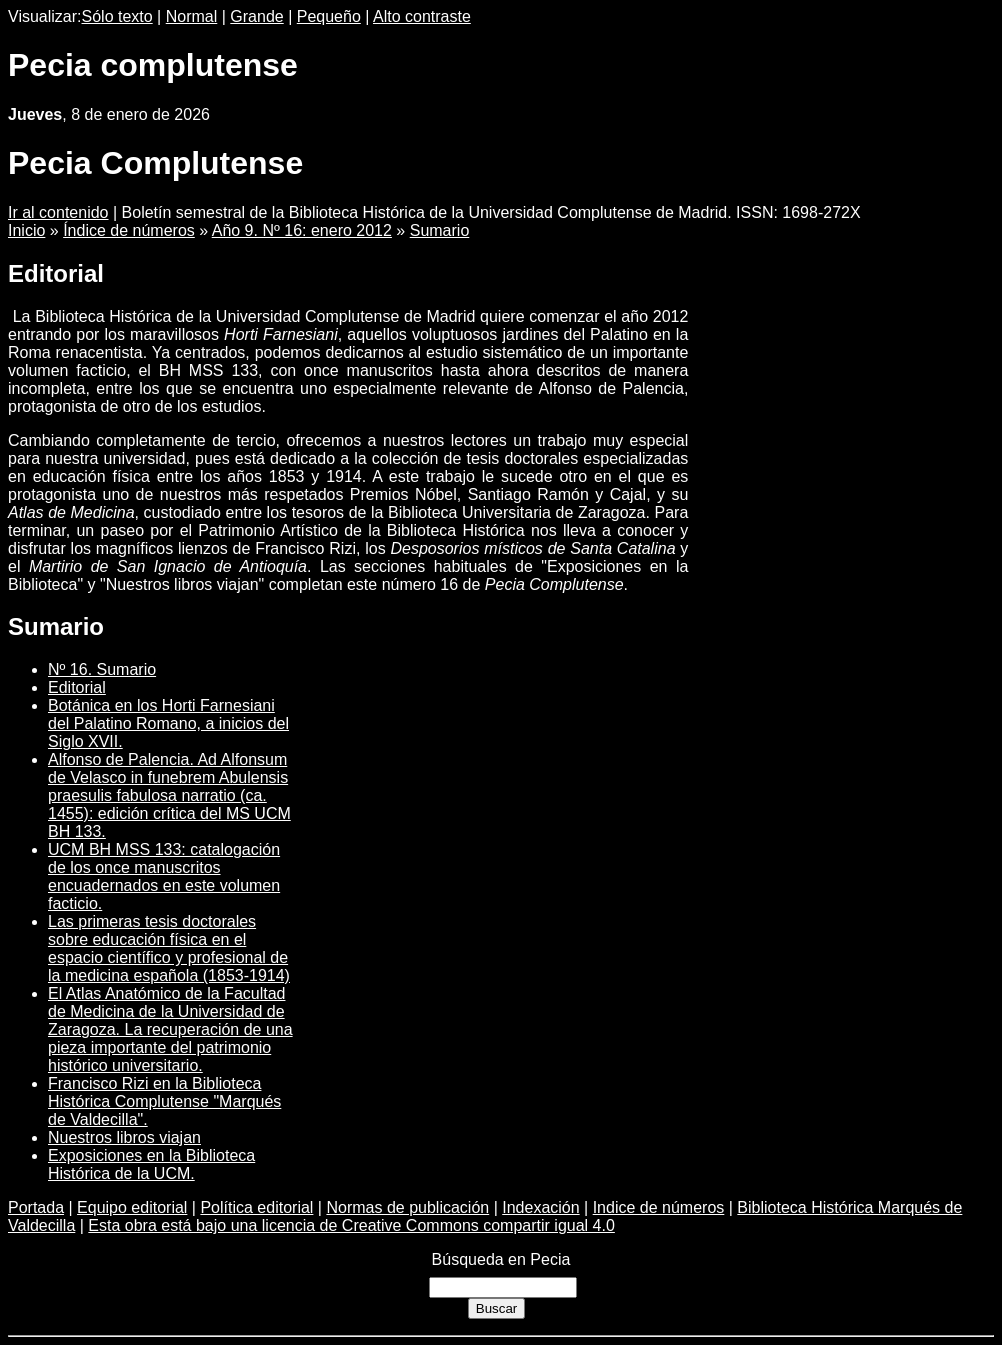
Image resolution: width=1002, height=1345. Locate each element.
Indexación (540, 1207)
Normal (192, 16)
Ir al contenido (58, 212)
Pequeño (329, 16)
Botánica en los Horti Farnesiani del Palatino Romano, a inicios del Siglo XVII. (168, 723)
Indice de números (659, 1207)
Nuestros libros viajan (124, 1137)
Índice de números (129, 230)
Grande (256, 16)
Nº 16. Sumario (102, 669)
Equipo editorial (132, 1207)
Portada (36, 1207)
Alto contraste (422, 16)
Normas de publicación (407, 1207)
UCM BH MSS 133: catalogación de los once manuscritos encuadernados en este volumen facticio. (164, 876)
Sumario (440, 230)
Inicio (26, 230)
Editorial (77, 687)
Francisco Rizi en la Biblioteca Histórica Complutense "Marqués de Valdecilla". (164, 1101)
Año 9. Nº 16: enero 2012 (302, 230)
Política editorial (256, 1207)
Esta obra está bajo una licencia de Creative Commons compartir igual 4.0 (351, 1225)
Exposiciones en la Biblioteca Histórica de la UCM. (151, 1164)
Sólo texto (117, 16)
